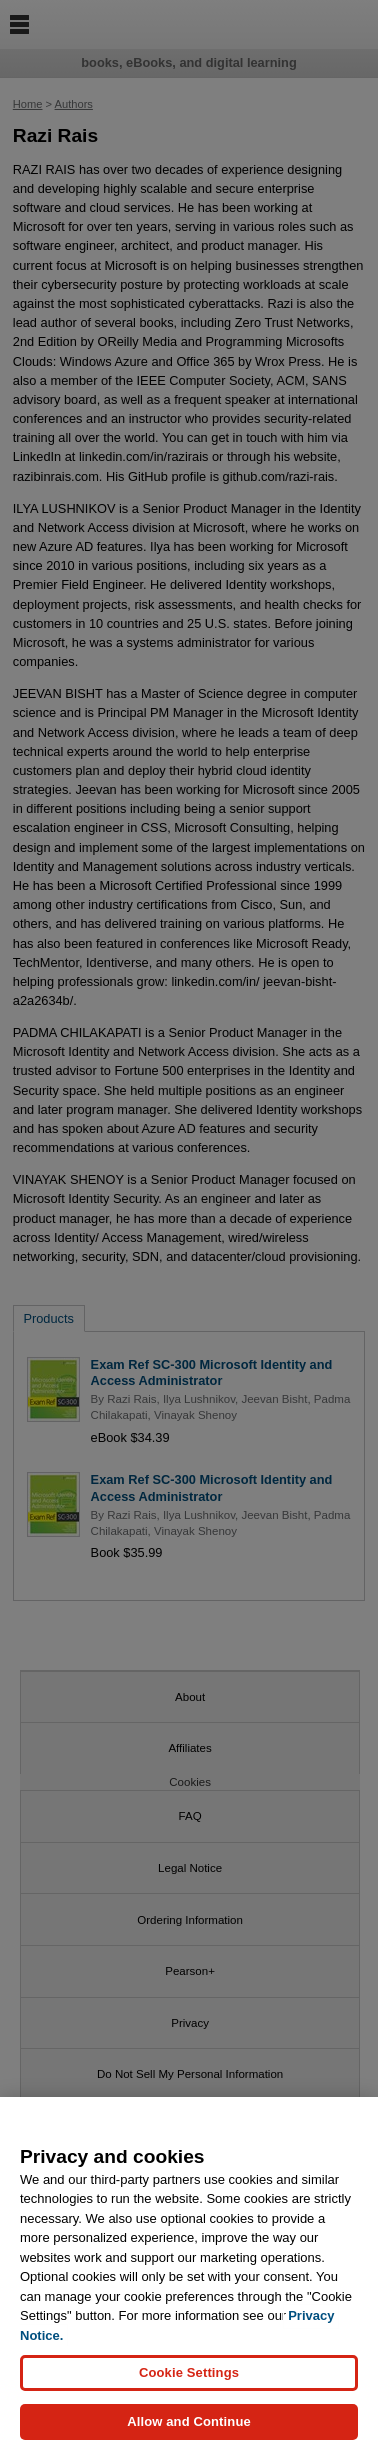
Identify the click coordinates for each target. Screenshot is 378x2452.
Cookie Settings (189, 2384)
